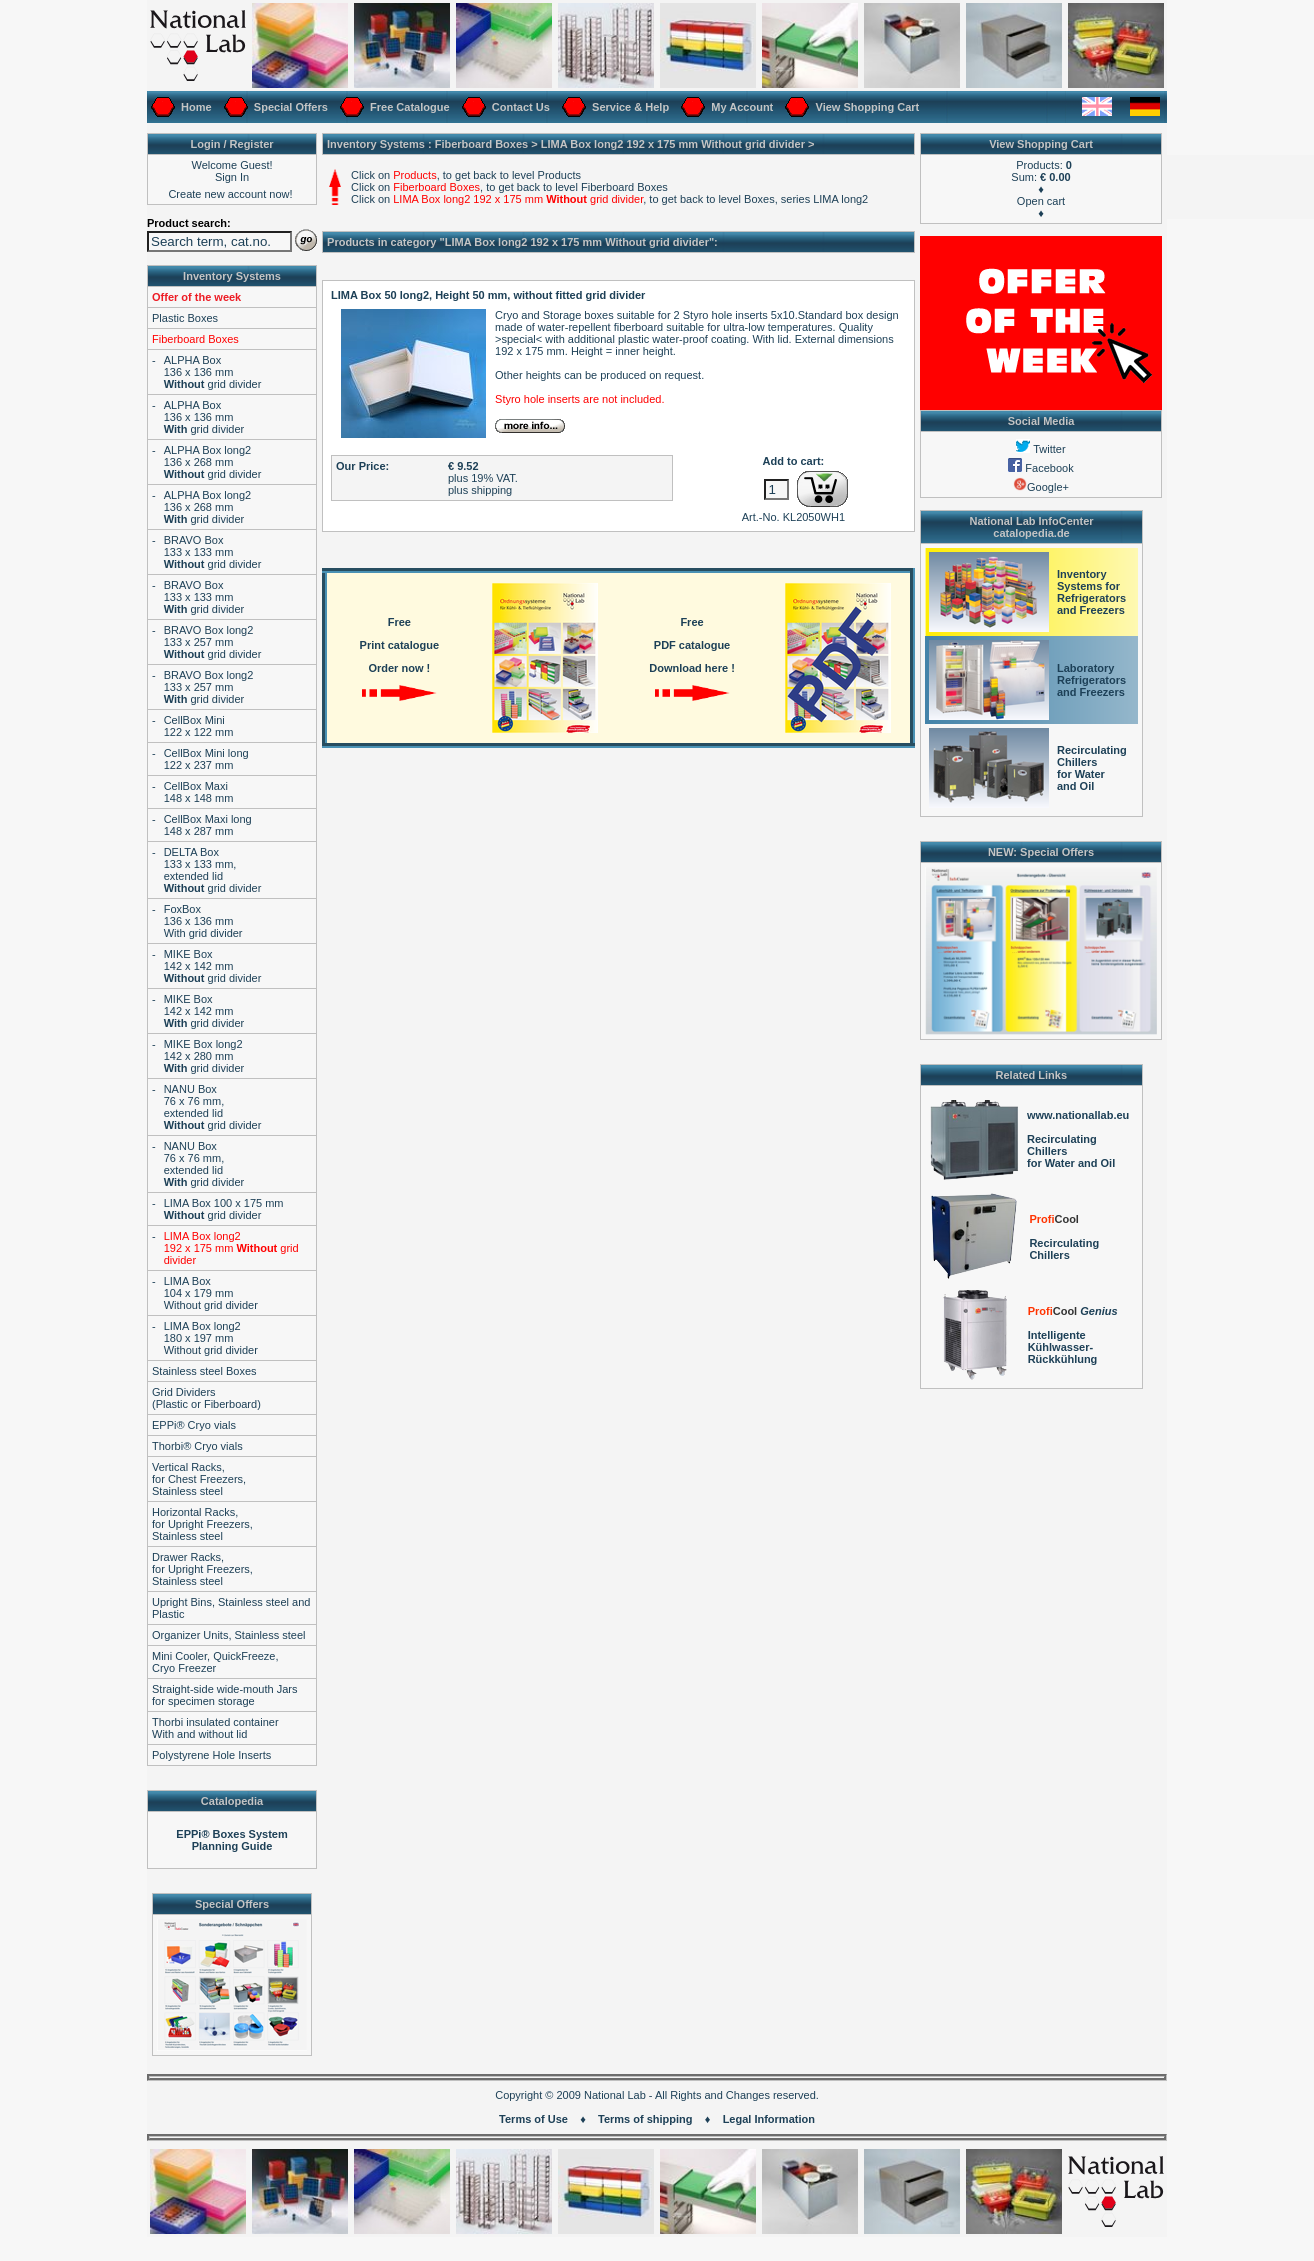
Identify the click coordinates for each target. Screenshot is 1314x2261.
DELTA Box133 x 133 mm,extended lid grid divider (213, 870)
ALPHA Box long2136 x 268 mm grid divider (213, 462)
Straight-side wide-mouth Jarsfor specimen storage (225, 1695)
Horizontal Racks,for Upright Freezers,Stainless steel (202, 1524)
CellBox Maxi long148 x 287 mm (208, 825)
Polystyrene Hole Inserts (211, 1755)
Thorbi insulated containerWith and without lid (215, 1728)
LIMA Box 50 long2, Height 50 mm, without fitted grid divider (488, 295)
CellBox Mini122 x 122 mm (199, 726)
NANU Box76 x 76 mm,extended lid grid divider (213, 1107)
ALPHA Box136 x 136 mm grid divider (213, 372)
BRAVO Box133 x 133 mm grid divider (213, 552)
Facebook (1040, 468)
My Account (740, 107)
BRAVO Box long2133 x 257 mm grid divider (213, 642)
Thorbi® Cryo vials (197, 1446)
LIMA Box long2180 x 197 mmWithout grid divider (211, 1338)
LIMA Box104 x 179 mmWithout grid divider (211, 1293)
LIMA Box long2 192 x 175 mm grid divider (231, 1248)
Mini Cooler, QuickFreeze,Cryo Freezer (215, 1662)
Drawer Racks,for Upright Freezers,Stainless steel (202, 1569)
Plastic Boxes (185, 318)
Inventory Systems (232, 276)
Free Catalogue (408, 107)
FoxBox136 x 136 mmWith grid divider (203, 921)
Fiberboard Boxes (195, 339)
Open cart (1041, 201)
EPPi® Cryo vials (194, 1425)
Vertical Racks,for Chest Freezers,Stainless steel (199, 1479)
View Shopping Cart (865, 107)
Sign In (232, 177)
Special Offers (289, 107)
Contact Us (519, 107)
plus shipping (480, 490)
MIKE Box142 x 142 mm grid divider (213, 966)
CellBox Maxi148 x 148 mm (199, 792)
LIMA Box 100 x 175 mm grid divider (224, 1209)
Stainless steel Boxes (204, 1371)
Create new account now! (230, 194)
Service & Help (629, 107)
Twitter (1040, 449)
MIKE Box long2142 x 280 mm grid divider (204, 1056)
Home (195, 107)
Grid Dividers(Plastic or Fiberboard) (206, 1398)
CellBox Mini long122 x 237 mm (206, 759)
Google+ (1041, 487)
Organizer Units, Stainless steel (228, 1635)
